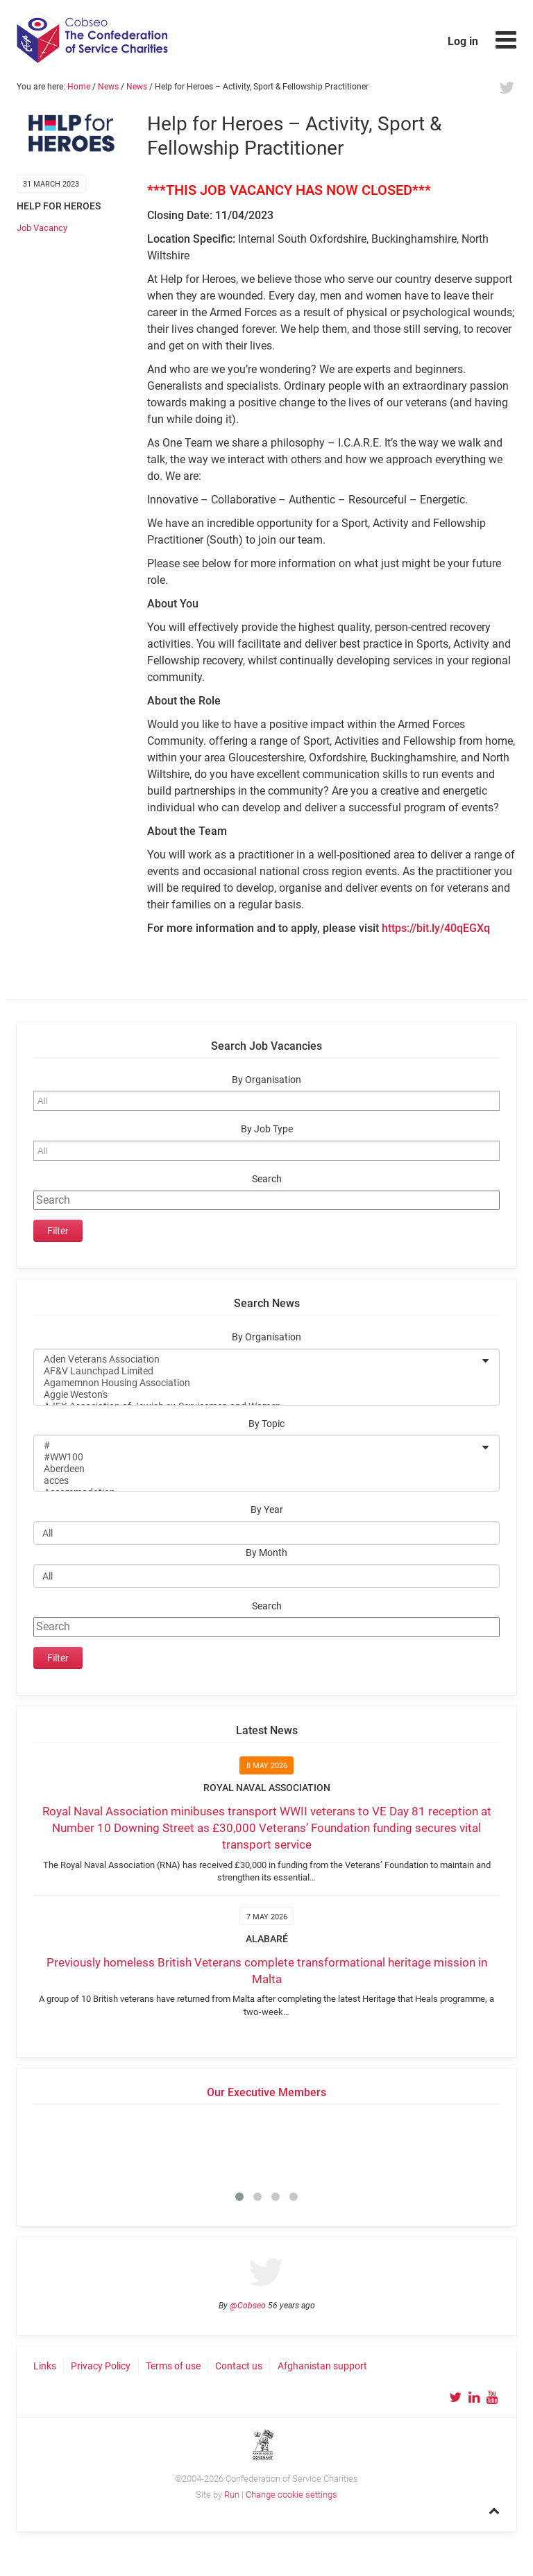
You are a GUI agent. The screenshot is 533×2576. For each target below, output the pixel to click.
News (108, 87)
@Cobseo (248, 2305)
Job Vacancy (42, 228)
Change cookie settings (291, 2494)
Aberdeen (257, 1469)
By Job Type (267, 1129)
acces (257, 1481)
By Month (266, 1553)
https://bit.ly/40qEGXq (436, 928)
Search (267, 1179)
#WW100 (257, 1457)
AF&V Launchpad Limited (257, 1371)
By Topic (266, 1424)
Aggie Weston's (257, 1395)
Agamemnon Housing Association (257, 1383)
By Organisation (266, 1080)
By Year (267, 1510)
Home (78, 87)
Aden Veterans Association (257, 1359)
